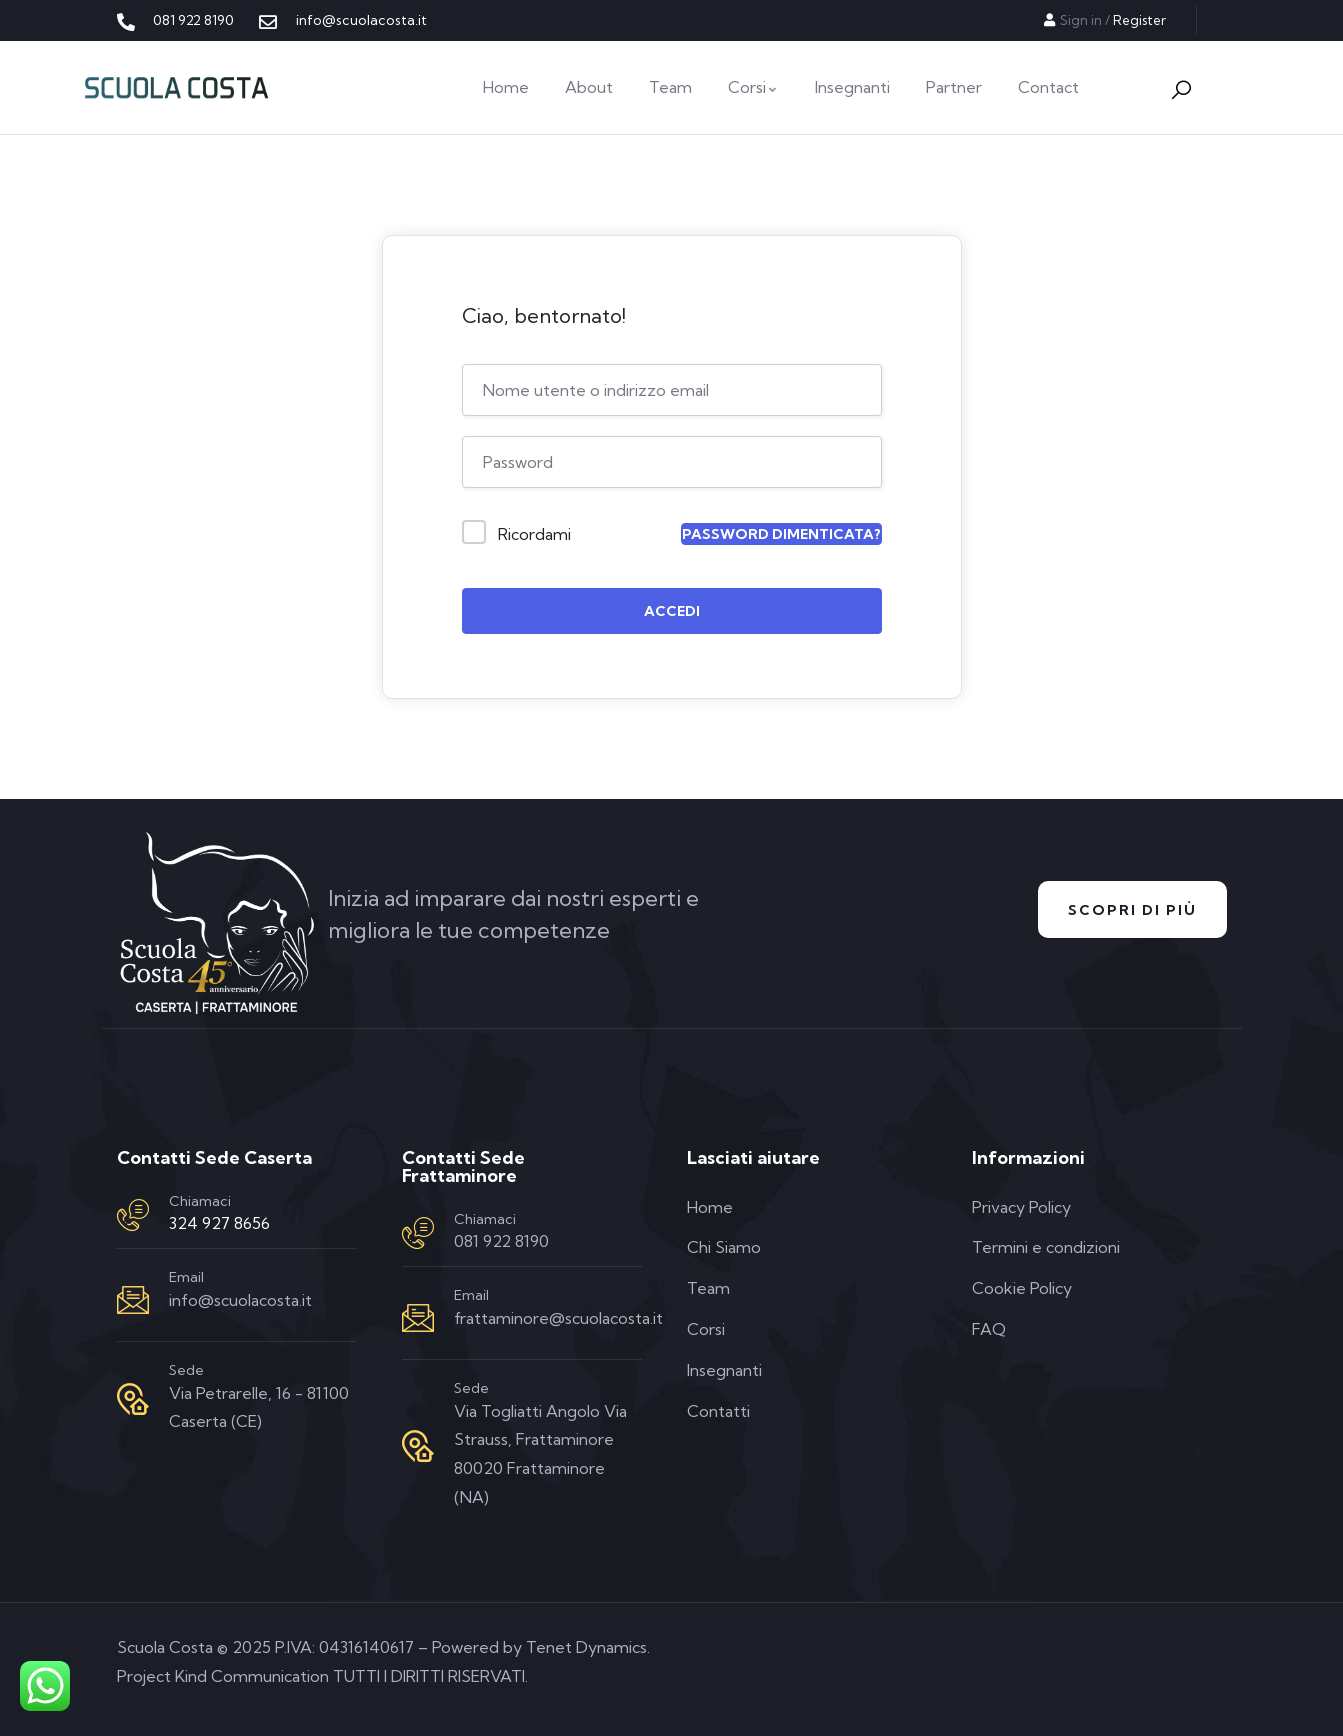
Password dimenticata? (781, 534)
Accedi (672, 611)
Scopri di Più (1132, 910)
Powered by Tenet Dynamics (539, 1647)
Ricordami (534, 534)
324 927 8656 (219, 1223)
